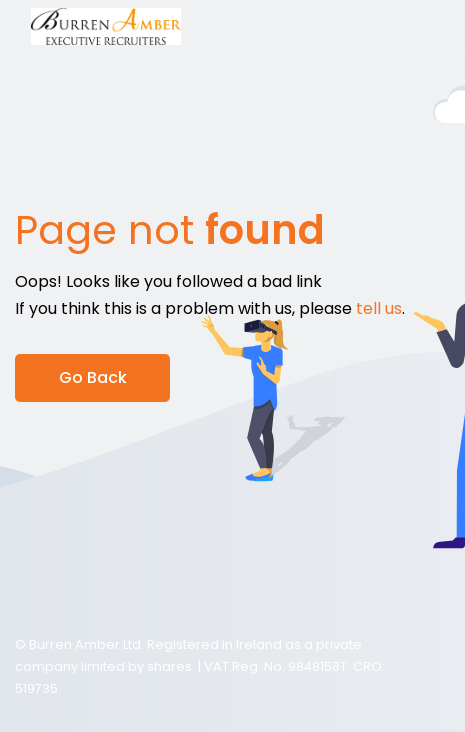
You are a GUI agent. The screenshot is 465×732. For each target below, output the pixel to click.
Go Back (93, 377)
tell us (379, 308)
